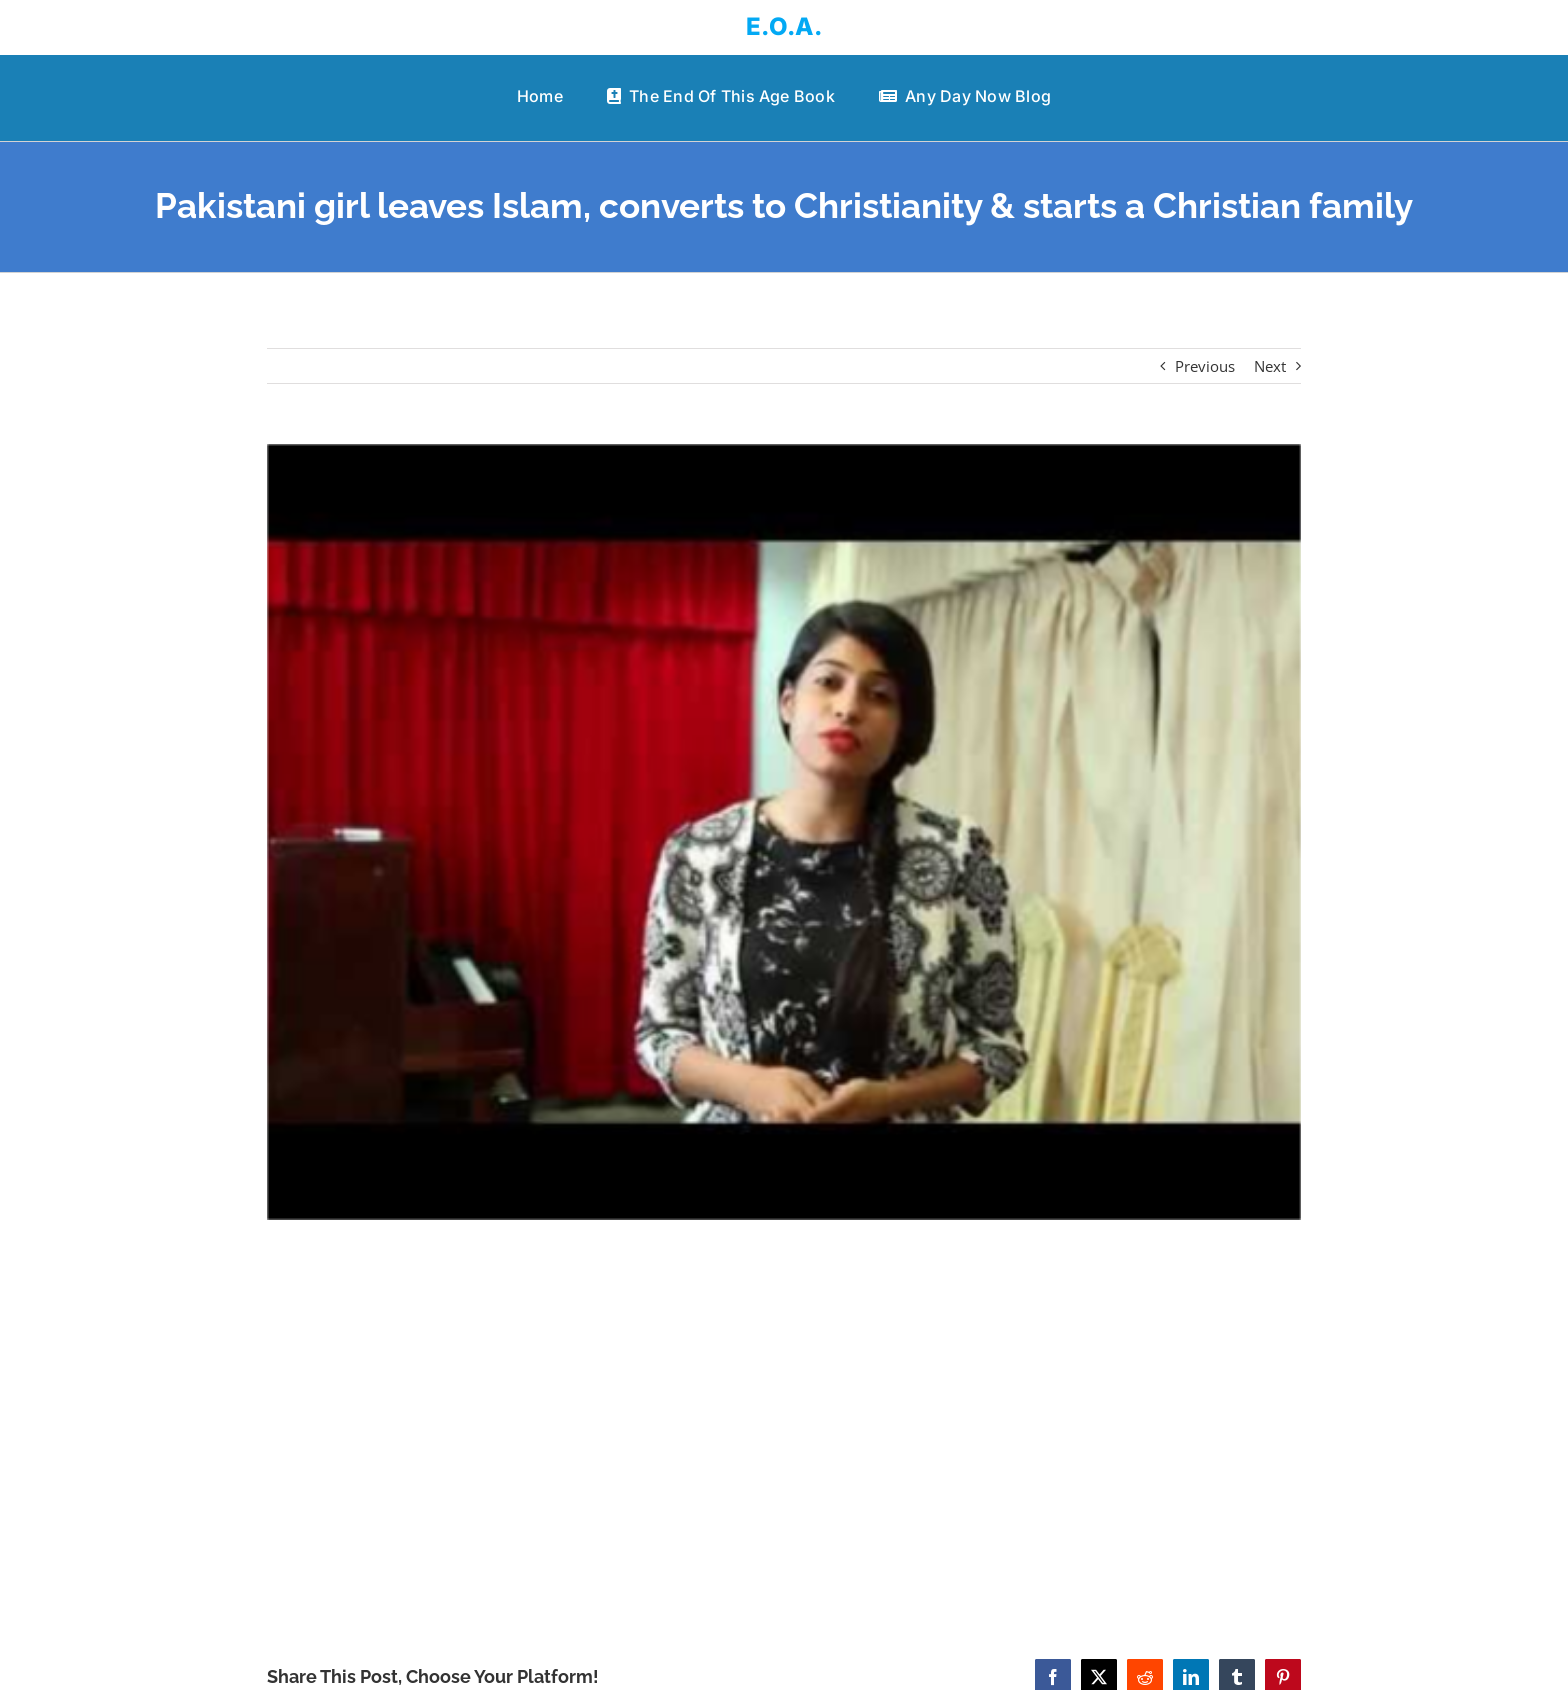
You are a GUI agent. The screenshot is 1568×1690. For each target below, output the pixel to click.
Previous (1205, 366)
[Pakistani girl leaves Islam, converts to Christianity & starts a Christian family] (784, 832)
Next (1270, 366)
